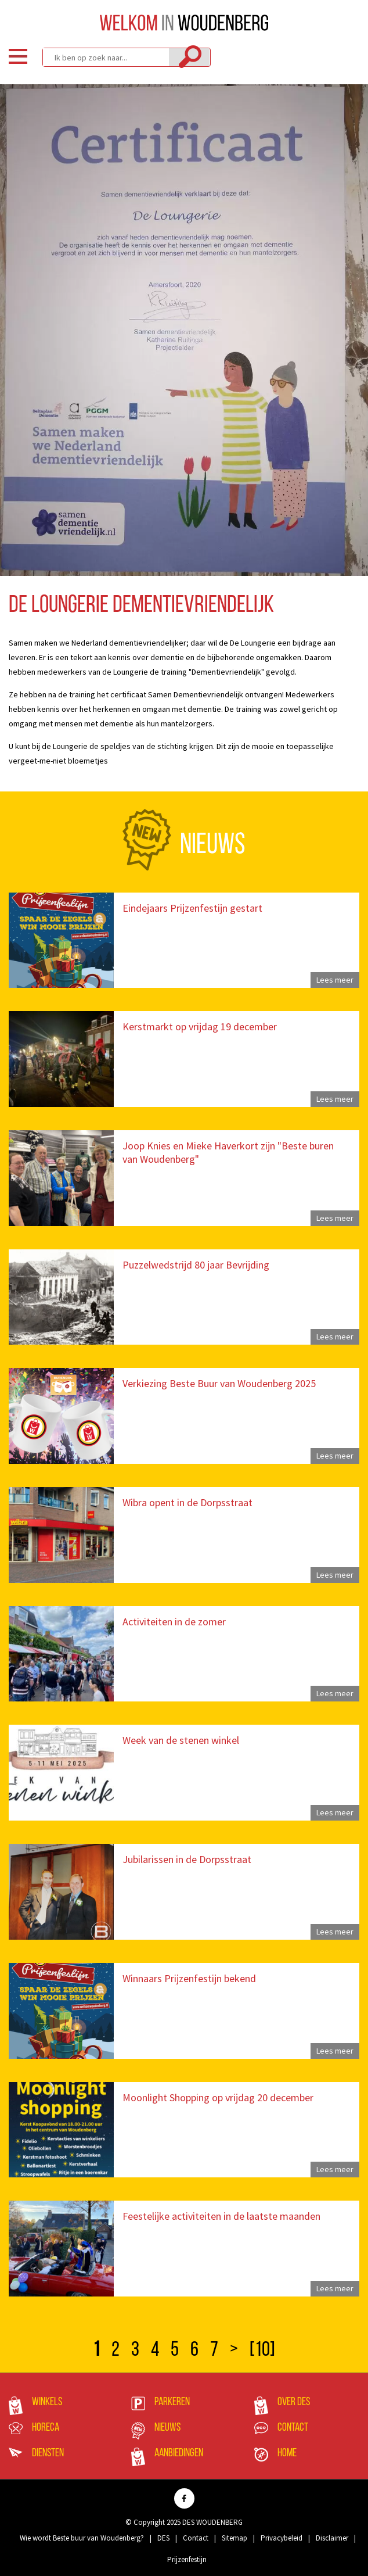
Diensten (48, 2453)
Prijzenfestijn (187, 2559)
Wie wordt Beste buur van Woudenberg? (82, 2538)
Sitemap (234, 2538)
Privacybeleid (281, 2538)
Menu (18, 56)
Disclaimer (332, 2538)
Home (287, 2453)
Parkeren (172, 2402)
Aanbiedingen (178, 2453)
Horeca (45, 2428)
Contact (292, 2428)
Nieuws (167, 2428)
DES (163, 2538)
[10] (262, 2350)
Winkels (47, 2402)
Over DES (293, 2402)
